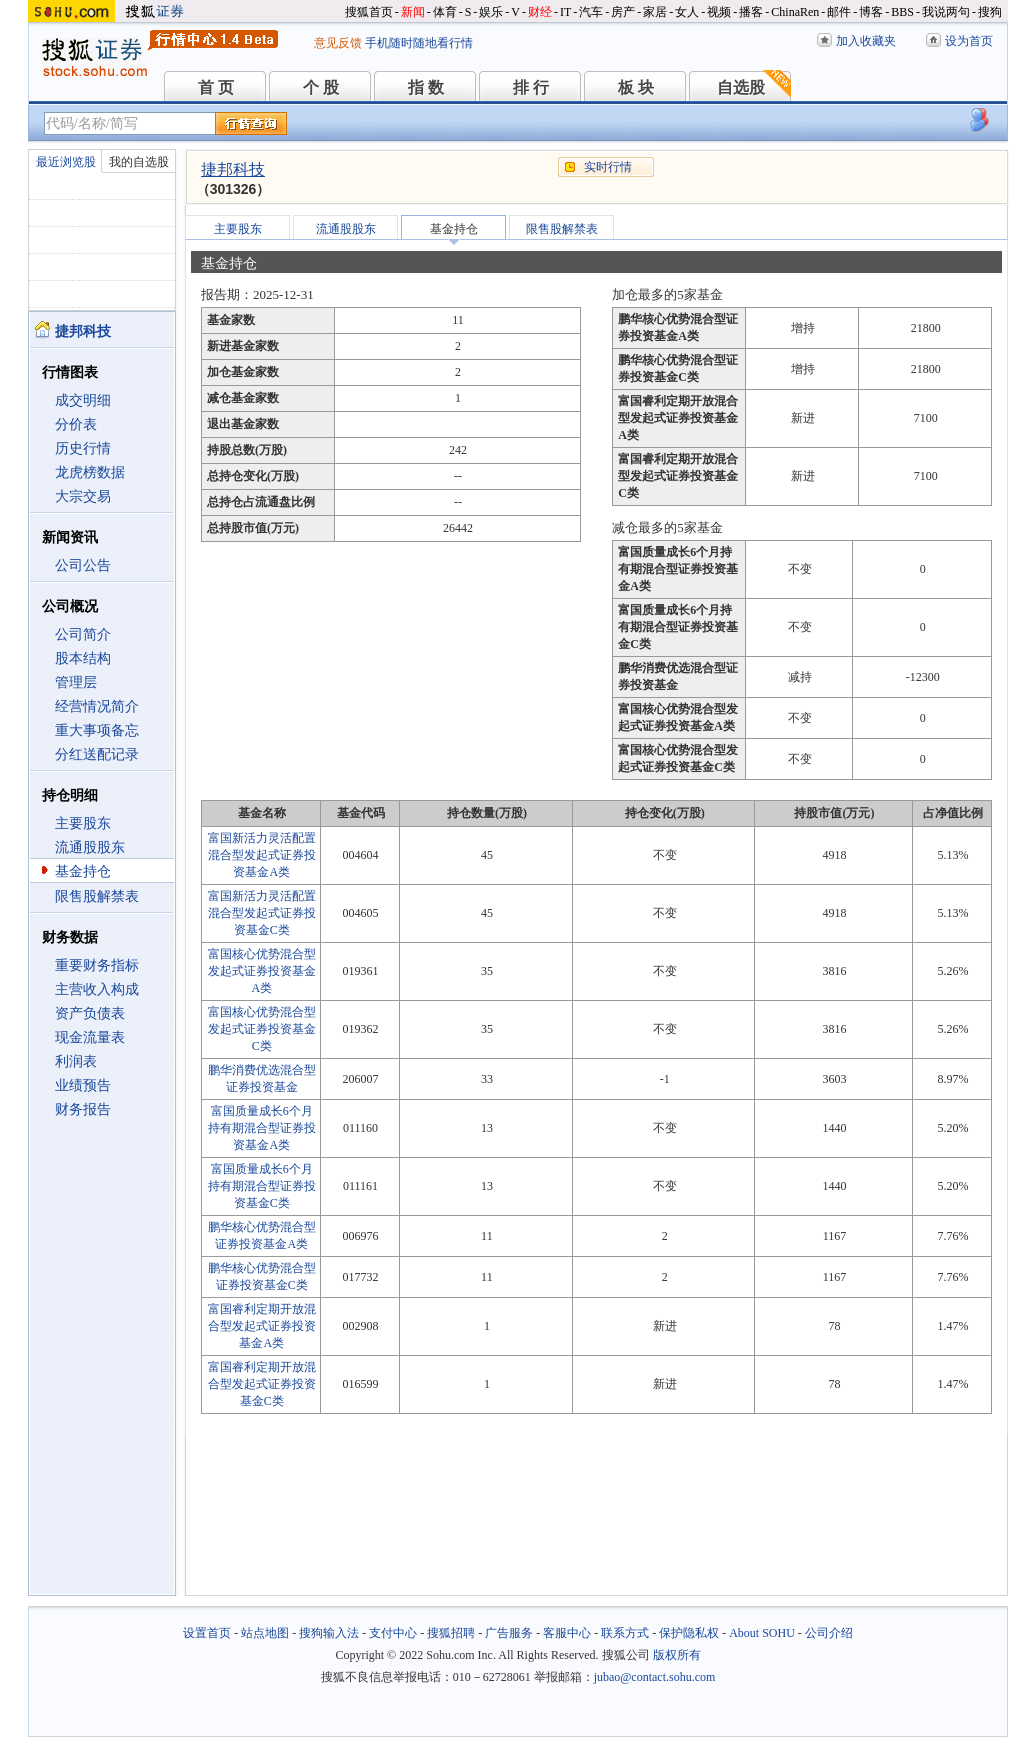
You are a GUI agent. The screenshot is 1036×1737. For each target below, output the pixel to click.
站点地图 (265, 1633)
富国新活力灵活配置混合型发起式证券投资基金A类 (262, 855)
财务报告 (83, 1109)
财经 (540, 12)
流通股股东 (90, 847)
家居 (655, 12)
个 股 (321, 87)
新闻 (413, 12)
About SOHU (762, 1633)
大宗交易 (83, 496)
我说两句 (946, 12)
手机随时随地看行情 (419, 43)
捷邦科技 (233, 169)
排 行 (531, 87)
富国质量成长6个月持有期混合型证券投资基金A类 (262, 1128)
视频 (719, 12)
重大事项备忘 (97, 730)
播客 (751, 12)
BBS (902, 12)
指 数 (426, 87)
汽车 (591, 12)
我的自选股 (139, 162)
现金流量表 (90, 1037)
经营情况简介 (97, 706)
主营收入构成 (97, 989)
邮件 (839, 12)
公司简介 (83, 634)
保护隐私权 (689, 1633)
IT (565, 12)
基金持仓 (83, 871)
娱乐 (491, 12)
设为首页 (969, 41)
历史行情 (83, 448)
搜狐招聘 (451, 1633)
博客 (871, 12)
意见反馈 (338, 43)
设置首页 (207, 1633)
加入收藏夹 (866, 41)
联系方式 (625, 1633)
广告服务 (509, 1633)
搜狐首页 (369, 12)
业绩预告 (83, 1085)
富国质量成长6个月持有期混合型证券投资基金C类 (262, 1186)
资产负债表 (90, 1013)
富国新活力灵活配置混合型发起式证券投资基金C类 (262, 913)
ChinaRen (795, 12)
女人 (687, 12)
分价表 (76, 424)
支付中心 (393, 1633)
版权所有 (677, 1655)
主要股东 (83, 823)
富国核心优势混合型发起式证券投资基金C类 (262, 1029)
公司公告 (83, 565)
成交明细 (83, 400)
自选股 (741, 87)
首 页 (216, 87)
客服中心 (567, 1633)
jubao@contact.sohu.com (655, 1677)
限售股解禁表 (97, 896)
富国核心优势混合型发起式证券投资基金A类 (262, 971)
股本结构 (83, 658)
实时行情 (608, 167)
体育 (445, 12)
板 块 (636, 87)
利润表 (76, 1061)
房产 (623, 12)
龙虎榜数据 (90, 472)
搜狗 (990, 12)
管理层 (76, 682)
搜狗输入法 (329, 1633)
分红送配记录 (97, 754)
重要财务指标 (97, 965)
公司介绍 (829, 1633)
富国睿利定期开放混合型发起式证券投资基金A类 (262, 1326)
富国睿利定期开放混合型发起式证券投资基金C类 (262, 1384)
